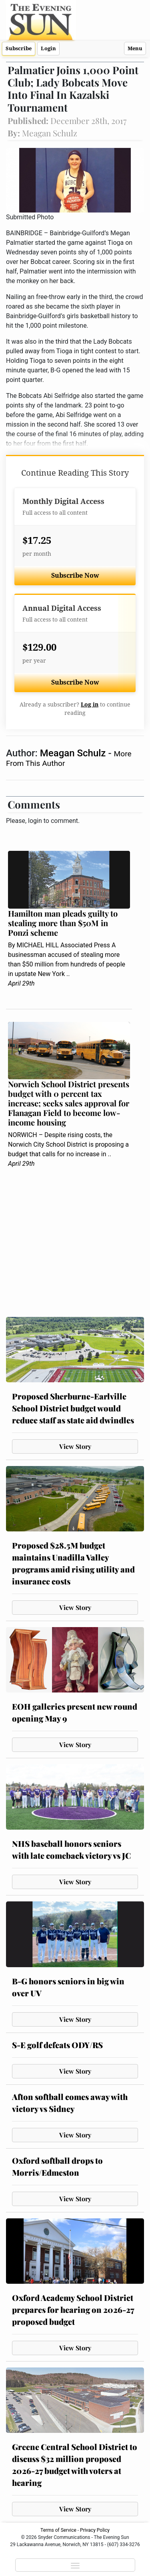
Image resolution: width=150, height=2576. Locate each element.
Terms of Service (58, 2530)
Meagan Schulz (74, 753)
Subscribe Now (75, 575)
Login (48, 48)
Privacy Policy (95, 2530)
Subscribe (19, 48)
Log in (89, 704)
